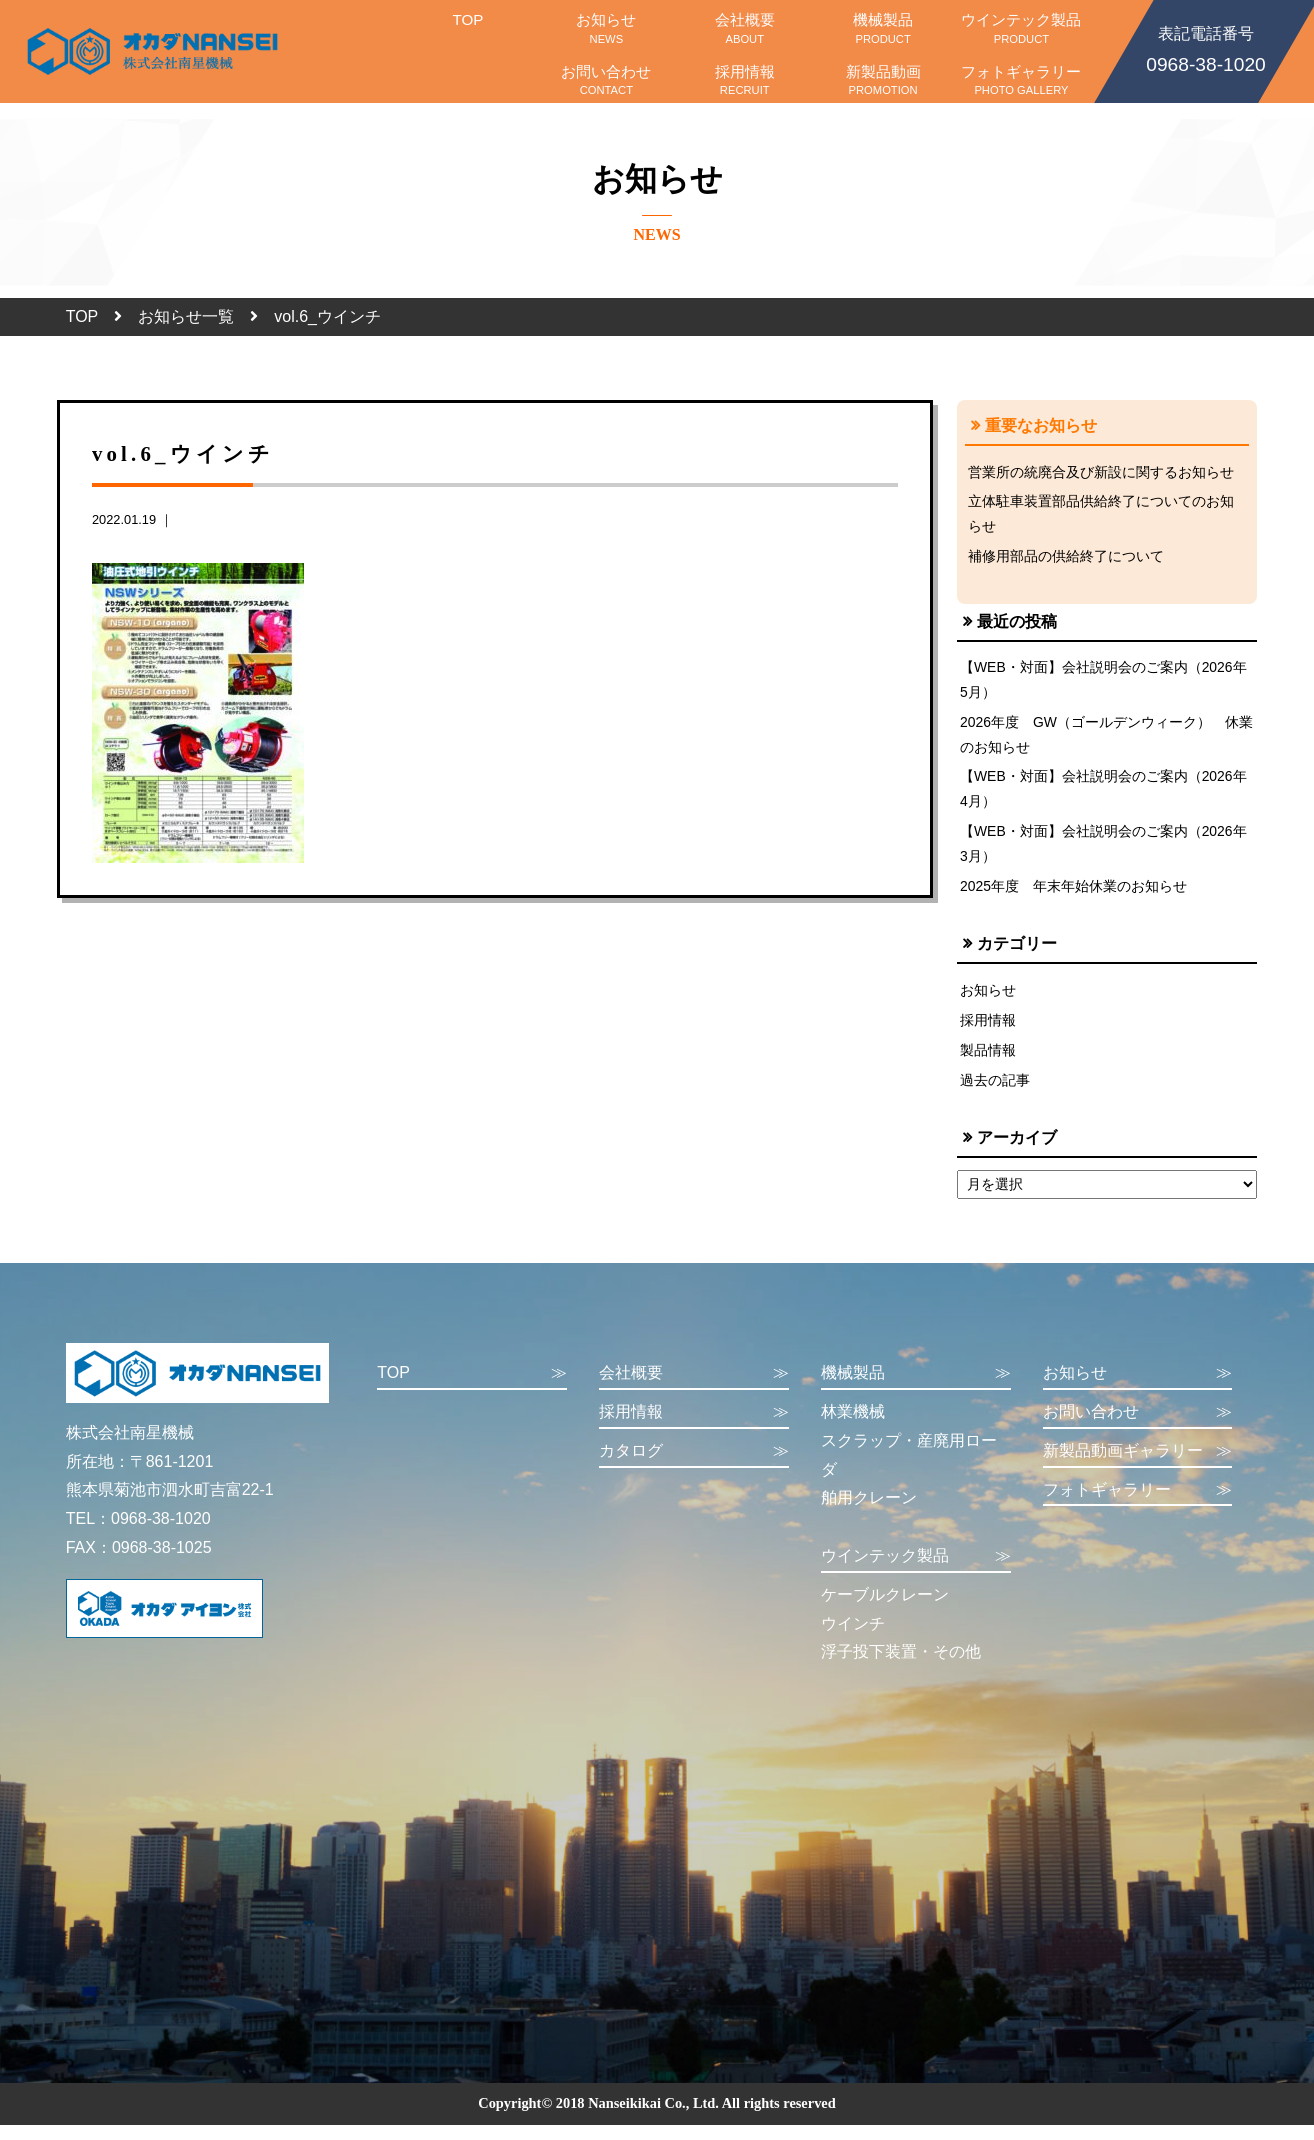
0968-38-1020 (1206, 48)
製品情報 (988, 1063)
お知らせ (606, 28)
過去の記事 (995, 1094)
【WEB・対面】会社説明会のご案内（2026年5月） (1104, 684)
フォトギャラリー (1021, 80)
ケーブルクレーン (885, 1609)
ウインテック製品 (1021, 28)
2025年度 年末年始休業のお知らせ (1074, 896)
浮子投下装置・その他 (901, 1666)
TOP (468, 28)
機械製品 (883, 28)
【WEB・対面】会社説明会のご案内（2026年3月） (1104, 853)
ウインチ (853, 1638)
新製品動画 (883, 80)
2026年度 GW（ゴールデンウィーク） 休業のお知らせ (1100, 740)
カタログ (694, 1466)
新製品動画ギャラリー (1138, 1466)
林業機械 (853, 1426)
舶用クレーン (869, 1512)
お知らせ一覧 (186, 316)
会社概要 (745, 28)
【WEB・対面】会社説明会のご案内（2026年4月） (1104, 796)
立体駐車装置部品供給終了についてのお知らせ (1101, 515)
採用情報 (745, 80)
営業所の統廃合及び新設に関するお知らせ (1101, 472)
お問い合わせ (606, 80)
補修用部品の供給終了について (1066, 559)
